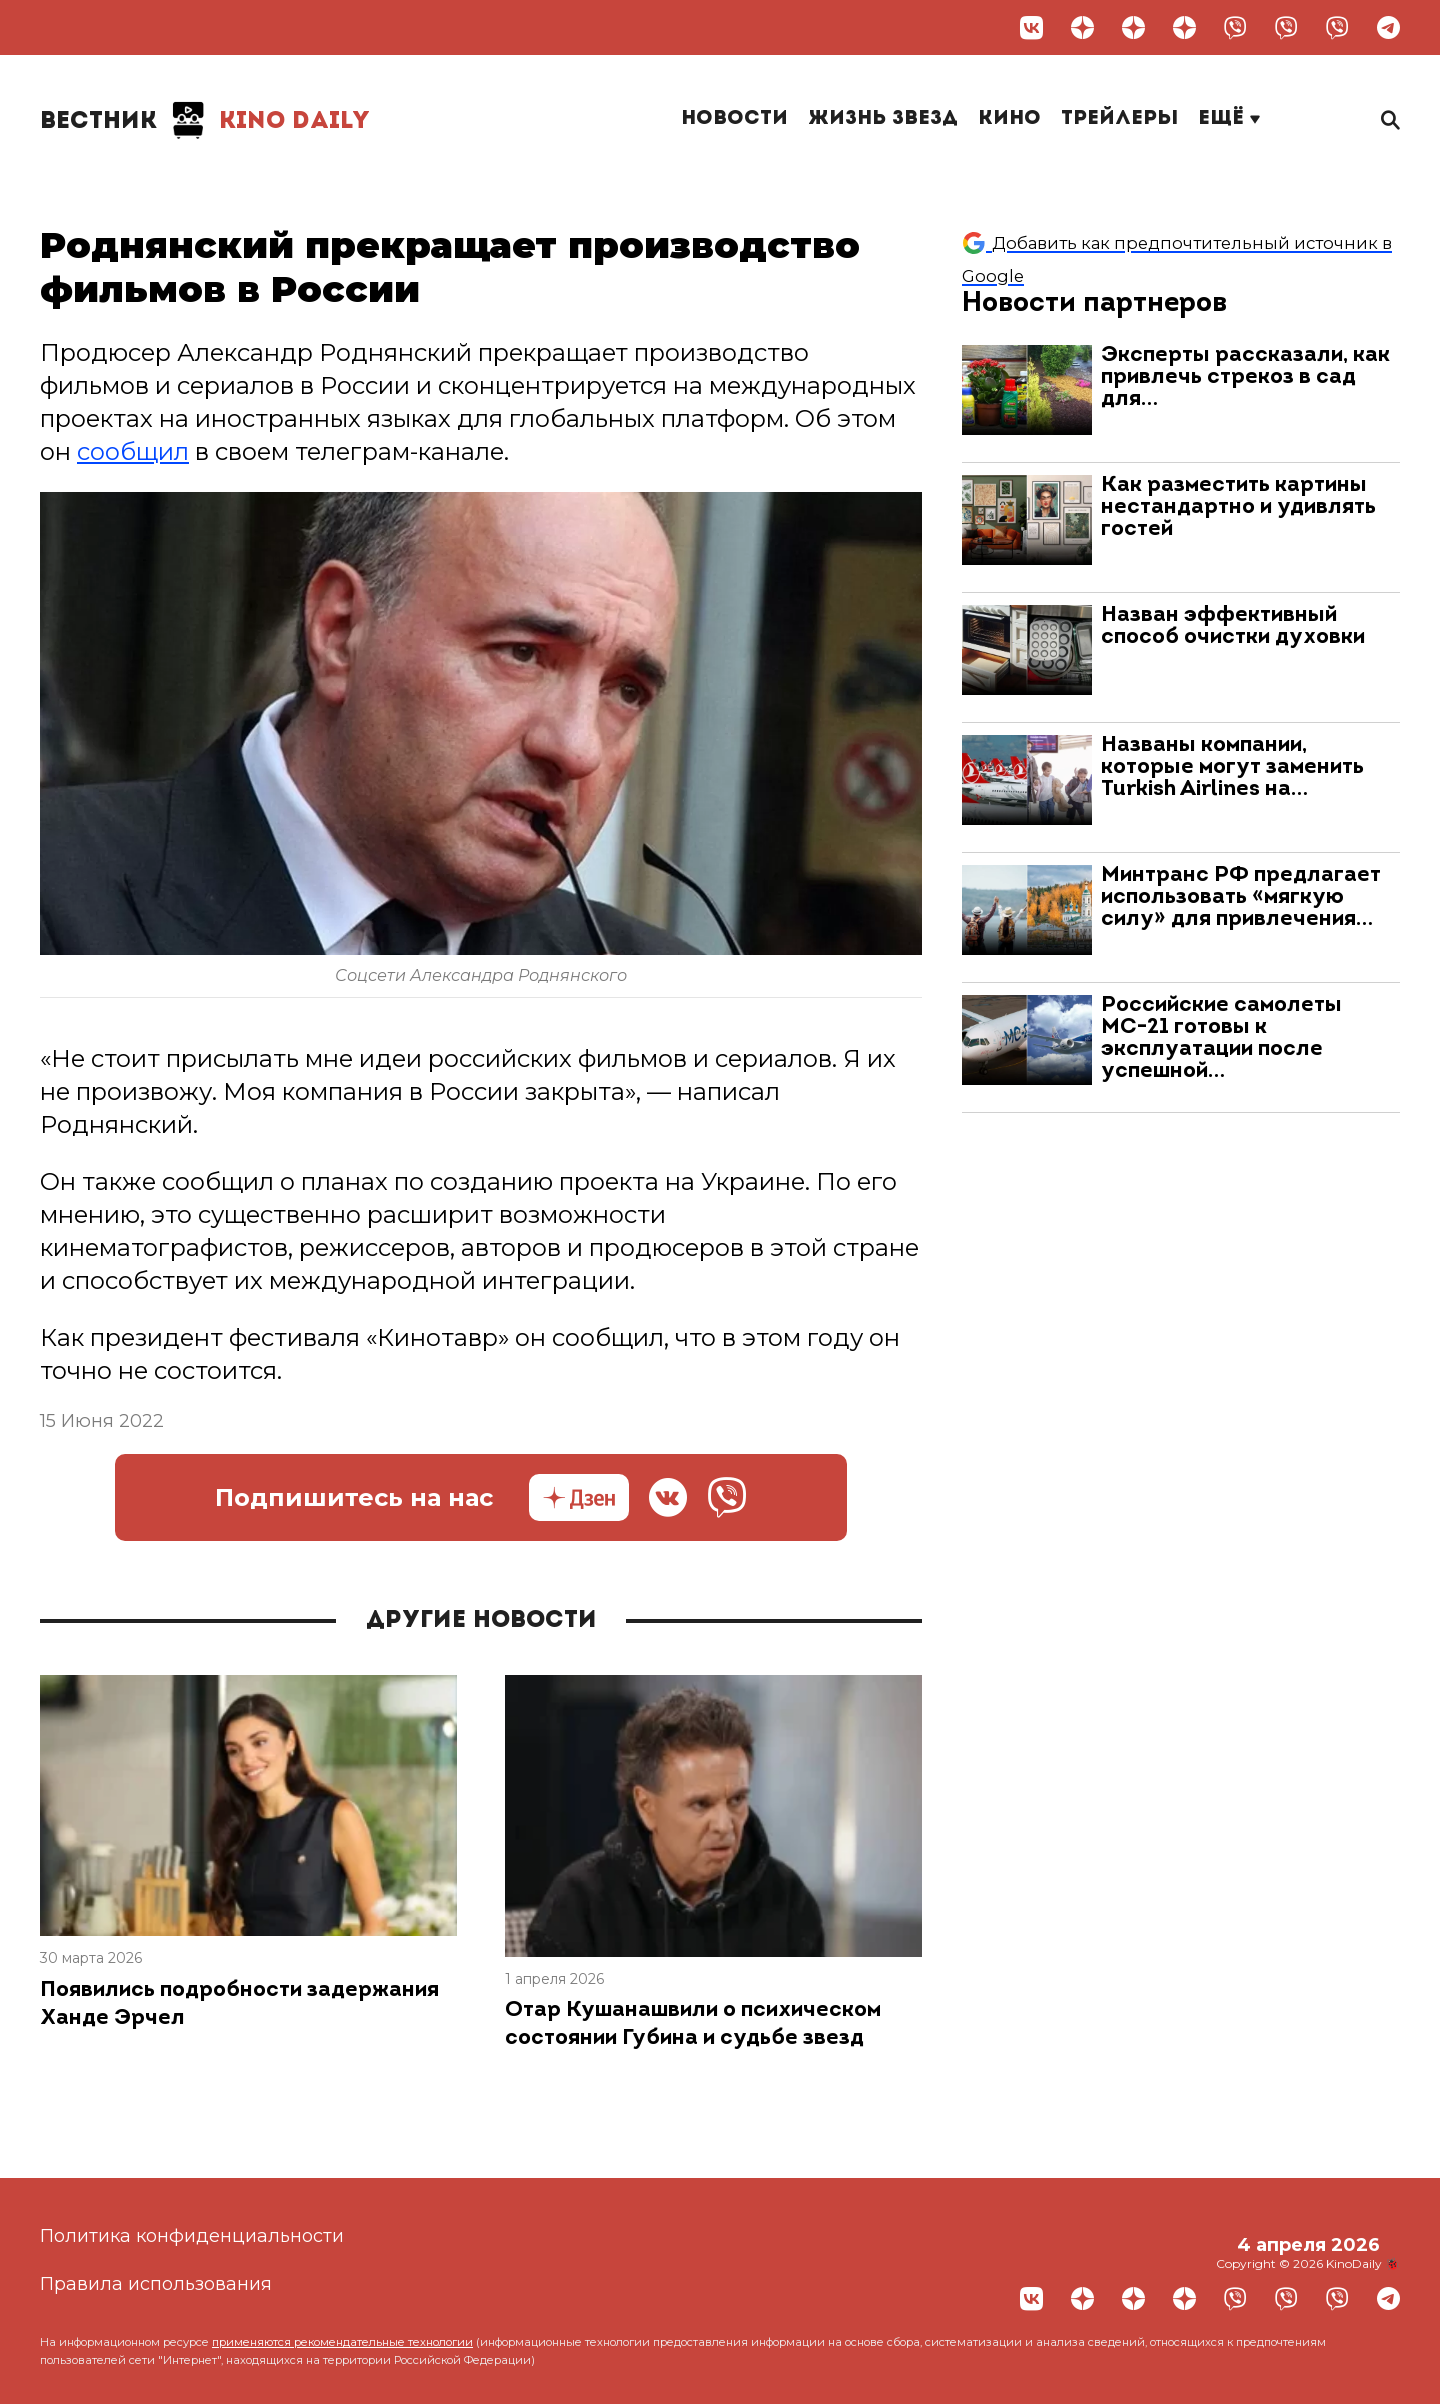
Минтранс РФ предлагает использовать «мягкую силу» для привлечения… (1241, 897)
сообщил (133, 451)
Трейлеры (1119, 119)
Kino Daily (205, 120)
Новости (734, 119)
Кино (1009, 119)
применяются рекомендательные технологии (342, 2342)
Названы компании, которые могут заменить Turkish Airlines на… (1232, 767)
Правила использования (156, 2284)
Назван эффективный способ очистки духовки (1233, 626)
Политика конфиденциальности (192, 2236)
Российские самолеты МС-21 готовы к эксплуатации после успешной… (1221, 1038)
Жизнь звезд (883, 119)
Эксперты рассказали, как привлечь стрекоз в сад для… (1245, 377)
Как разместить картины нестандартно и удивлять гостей (1238, 507)
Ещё (1229, 119)
